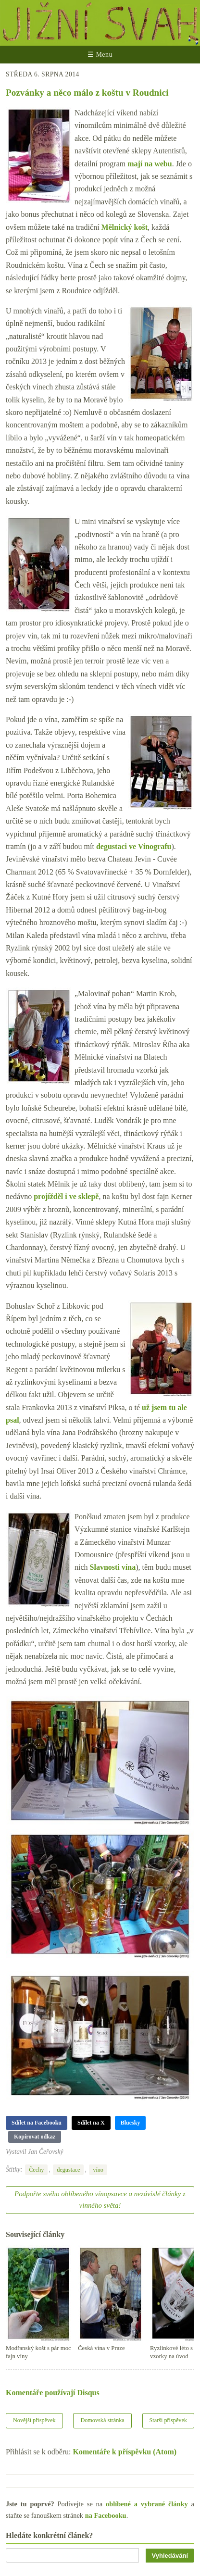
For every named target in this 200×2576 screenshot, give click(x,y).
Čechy (36, 2169)
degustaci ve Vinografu (133, 846)
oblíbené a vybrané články (147, 2504)
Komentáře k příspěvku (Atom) (125, 2452)
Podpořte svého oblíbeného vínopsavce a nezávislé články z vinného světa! (100, 2199)
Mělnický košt (124, 227)
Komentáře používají (53, 2392)
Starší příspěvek (169, 2420)
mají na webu (149, 164)
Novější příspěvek (34, 2420)
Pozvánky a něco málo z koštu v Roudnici (87, 93)
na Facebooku (105, 2515)
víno (98, 2169)
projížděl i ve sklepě (66, 1196)
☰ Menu (100, 54)
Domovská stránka (102, 2420)
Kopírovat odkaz (34, 2136)
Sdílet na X (91, 2122)
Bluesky (130, 2122)
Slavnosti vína (113, 1567)
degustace (68, 2169)
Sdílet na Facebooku (37, 2122)
